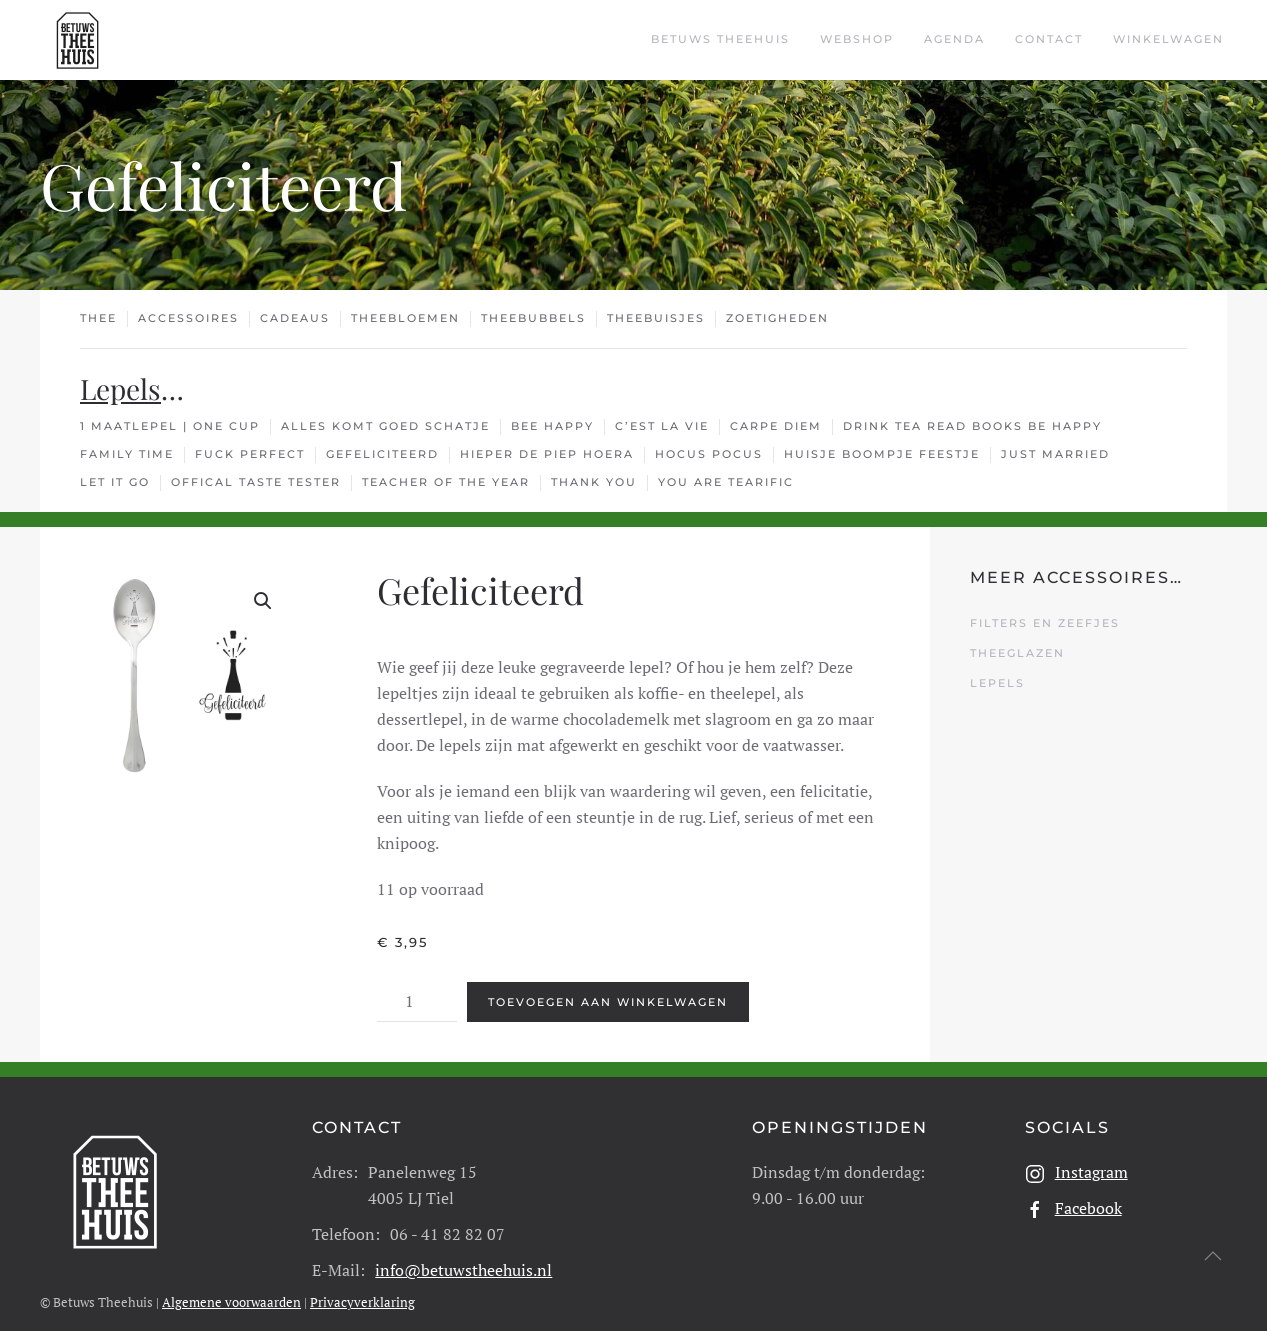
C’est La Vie (662, 426)
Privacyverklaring (362, 1280)
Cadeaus (295, 318)
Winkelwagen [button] (1168, 39)
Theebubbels (533, 318)
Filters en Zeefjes (1045, 623)
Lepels (120, 388)
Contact (1049, 39)
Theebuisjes (656, 318)
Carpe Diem (776, 426)
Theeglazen (1017, 653)
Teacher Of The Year (446, 482)
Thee (98, 318)
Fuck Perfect (250, 454)
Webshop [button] (857, 39)
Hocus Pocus (709, 454)
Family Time (127, 454)
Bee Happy (552, 426)
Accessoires (188, 318)
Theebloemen (405, 318)
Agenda (954, 39)
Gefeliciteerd (382, 454)
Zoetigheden (777, 318)
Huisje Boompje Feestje (882, 454)
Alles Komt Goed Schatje (385, 426)
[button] (263, 601)
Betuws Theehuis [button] (720, 39)
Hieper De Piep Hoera (547, 454)
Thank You (594, 482)
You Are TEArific (726, 482)
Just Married (1055, 454)
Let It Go (115, 482)
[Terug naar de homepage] (77, 40)
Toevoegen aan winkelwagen (608, 980)
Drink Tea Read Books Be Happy (972, 426)
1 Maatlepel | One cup (170, 426)
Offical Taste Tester (256, 482)
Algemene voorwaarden (231, 1280)
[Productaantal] (417, 980)
